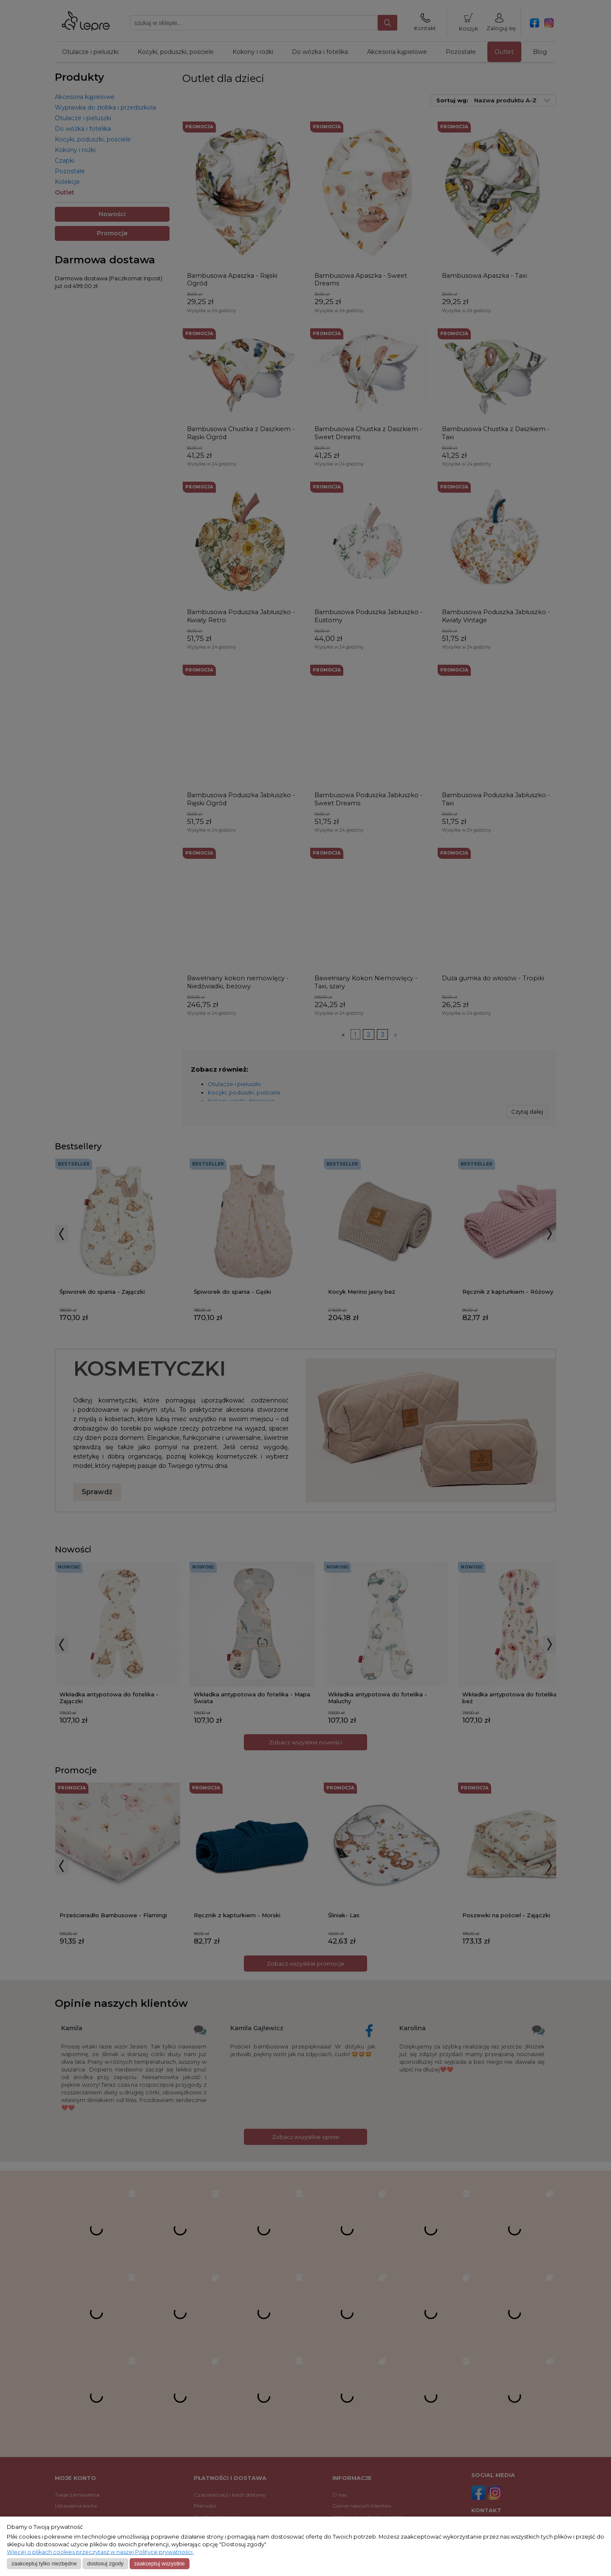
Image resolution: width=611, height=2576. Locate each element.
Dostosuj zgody (105, 2563)
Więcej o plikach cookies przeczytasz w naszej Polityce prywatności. (100, 2552)
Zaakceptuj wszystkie (159, 2563)
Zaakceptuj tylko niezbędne (44, 2563)
